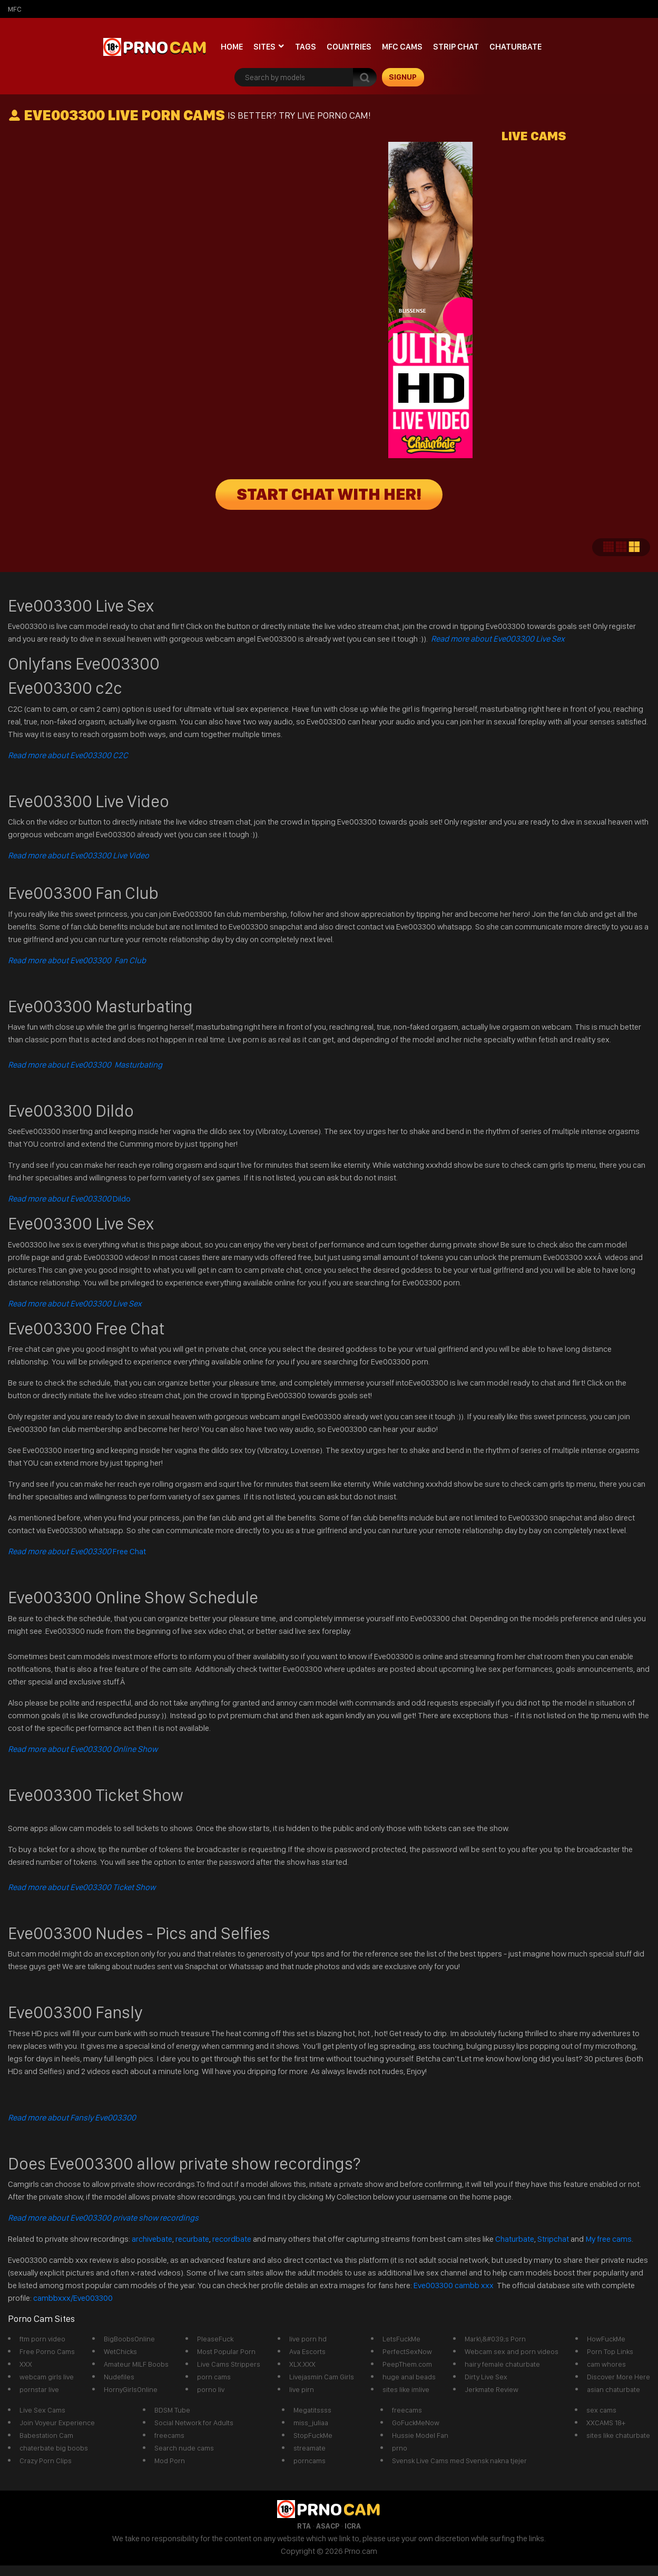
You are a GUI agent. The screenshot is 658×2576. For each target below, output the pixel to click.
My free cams (608, 2239)
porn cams (214, 2376)
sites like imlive (405, 2389)
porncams (309, 2460)
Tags (305, 47)
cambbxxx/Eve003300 (73, 2298)
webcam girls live (46, 2376)
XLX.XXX (302, 2364)
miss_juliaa (310, 2422)
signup (403, 77)
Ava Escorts (307, 2351)
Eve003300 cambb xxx (454, 2285)
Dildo (69, 1199)
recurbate (192, 2239)
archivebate (152, 2239)
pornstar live (39, 2389)
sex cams (601, 2410)
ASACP (327, 2526)
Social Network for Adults (193, 2422)
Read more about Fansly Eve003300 (72, 2118)
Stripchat (553, 2239)
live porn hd (308, 2339)
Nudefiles (119, 2376)
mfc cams (402, 47)
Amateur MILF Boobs (136, 2364)
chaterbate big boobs (53, 2448)
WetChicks (120, 2351)
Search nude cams (184, 2448)
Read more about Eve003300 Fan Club (77, 960)
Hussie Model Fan (420, 2435)
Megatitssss (312, 2410)
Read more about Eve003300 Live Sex (498, 639)
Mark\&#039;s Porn (495, 2339)
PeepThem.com (407, 2364)
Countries (349, 47)
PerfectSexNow (407, 2351)
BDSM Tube (172, 2410)
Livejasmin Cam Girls (321, 2376)
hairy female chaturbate (502, 2364)
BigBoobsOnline (129, 2339)
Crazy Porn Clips (45, 2460)
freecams (169, 2435)
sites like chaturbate (618, 2435)
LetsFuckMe (401, 2339)
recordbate (231, 2239)
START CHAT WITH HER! (329, 495)
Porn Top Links (610, 2351)
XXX (25, 2364)
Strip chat (456, 47)
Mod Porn (169, 2460)
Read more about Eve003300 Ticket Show (81, 1887)
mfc (15, 9)
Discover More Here (618, 2376)
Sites (264, 47)
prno (399, 2448)
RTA (304, 2526)
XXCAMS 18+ (605, 2422)
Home (232, 47)
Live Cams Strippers (228, 2364)
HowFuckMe (606, 2339)
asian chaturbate (613, 2389)
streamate (309, 2448)
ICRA (353, 2526)
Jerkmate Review (491, 2389)
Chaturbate (515, 47)
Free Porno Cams (47, 2351)
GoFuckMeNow (415, 2422)
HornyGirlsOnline (131, 2389)
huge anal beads (409, 2376)
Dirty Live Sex (486, 2376)
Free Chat (77, 1551)
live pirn (301, 2389)
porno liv (210, 2389)
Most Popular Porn (226, 2351)
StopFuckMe (312, 2435)
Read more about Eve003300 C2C (68, 755)
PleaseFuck (215, 2339)
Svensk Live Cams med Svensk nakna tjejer (459, 2460)
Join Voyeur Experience (57, 2422)
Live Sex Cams (42, 2410)
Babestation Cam (46, 2435)
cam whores (606, 2364)
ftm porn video (42, 2339)
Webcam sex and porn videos (511, 2351)
